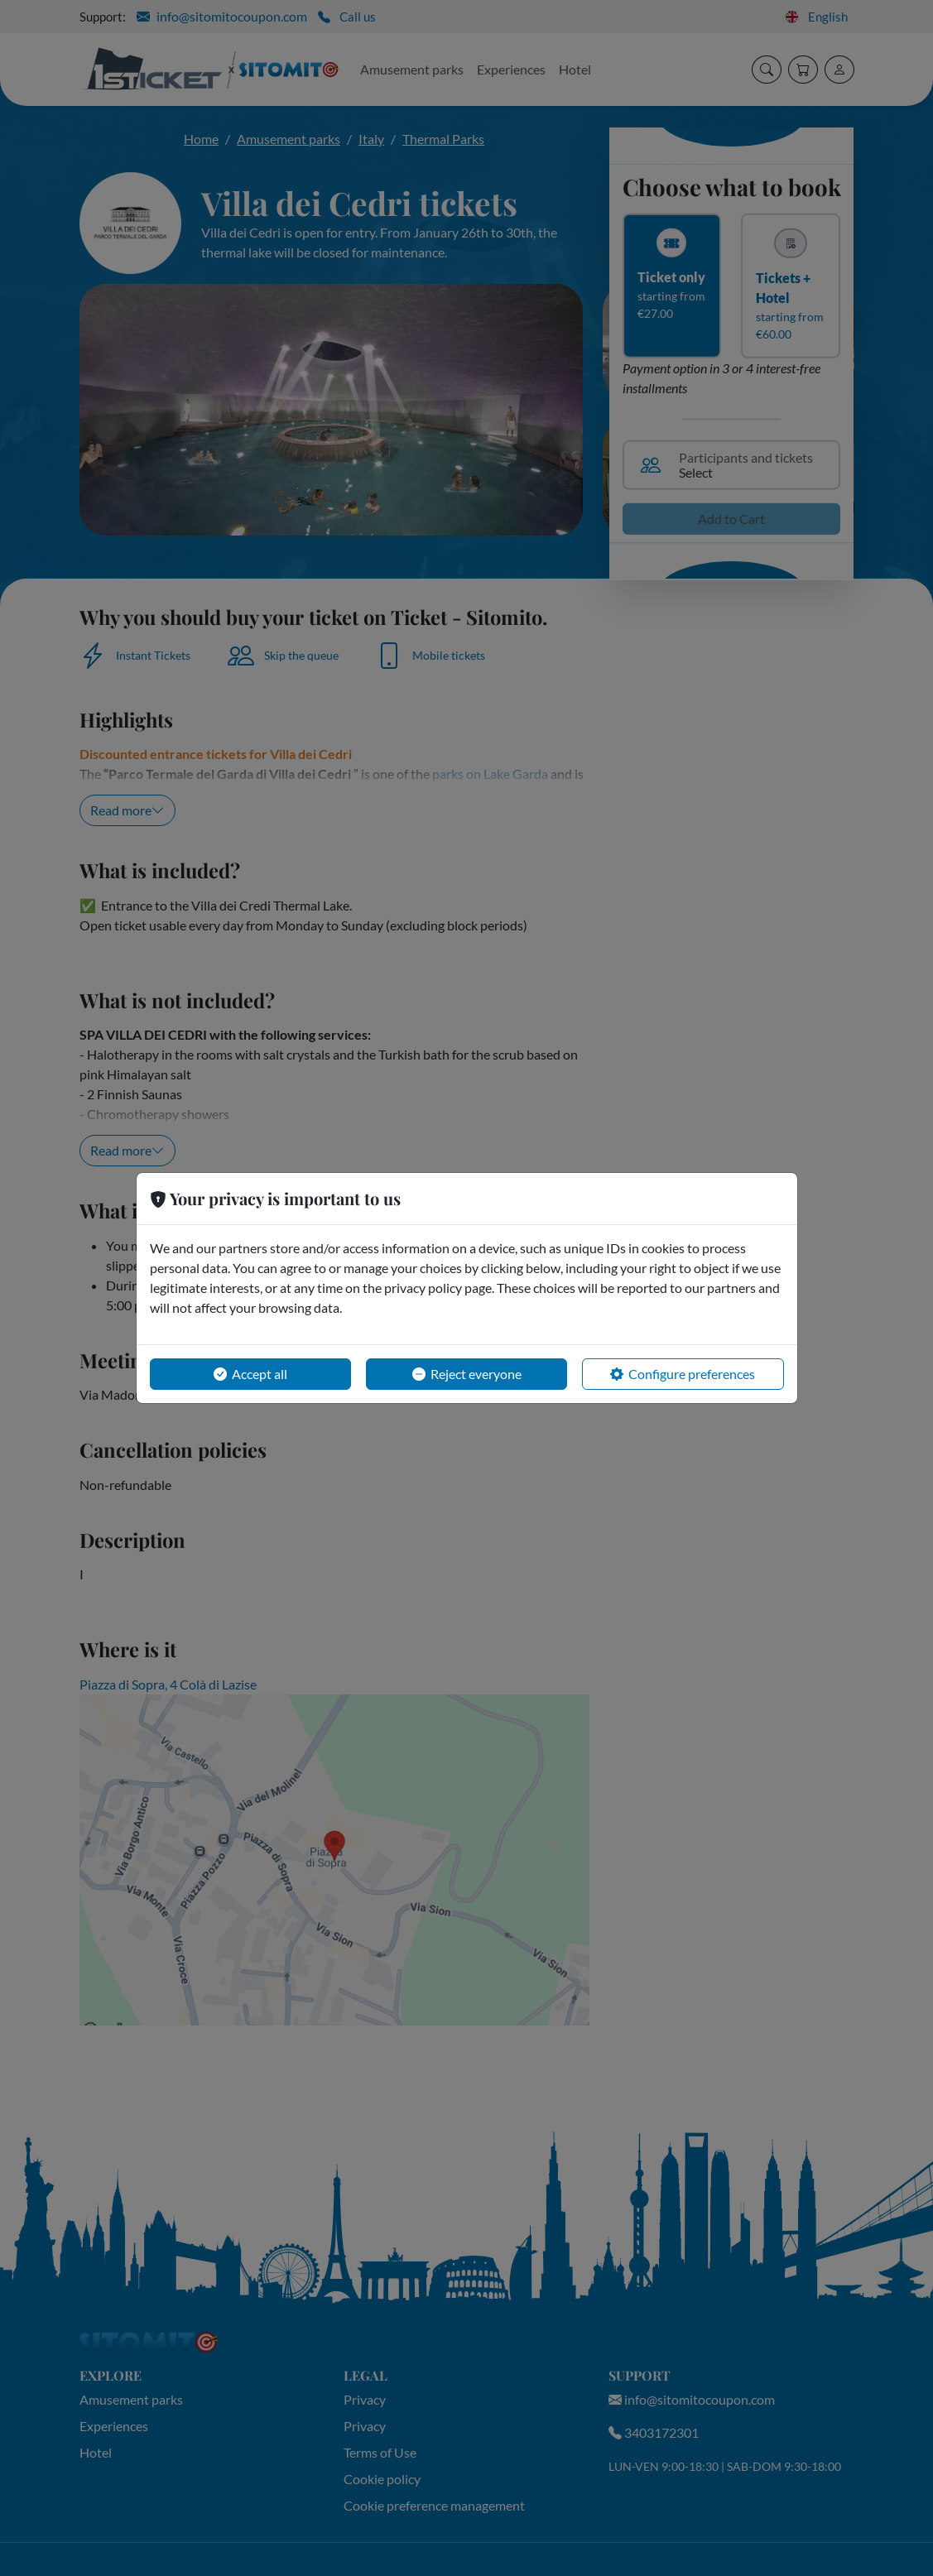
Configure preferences (682, 1374)
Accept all (250, 1374)
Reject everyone (467, 1374)
